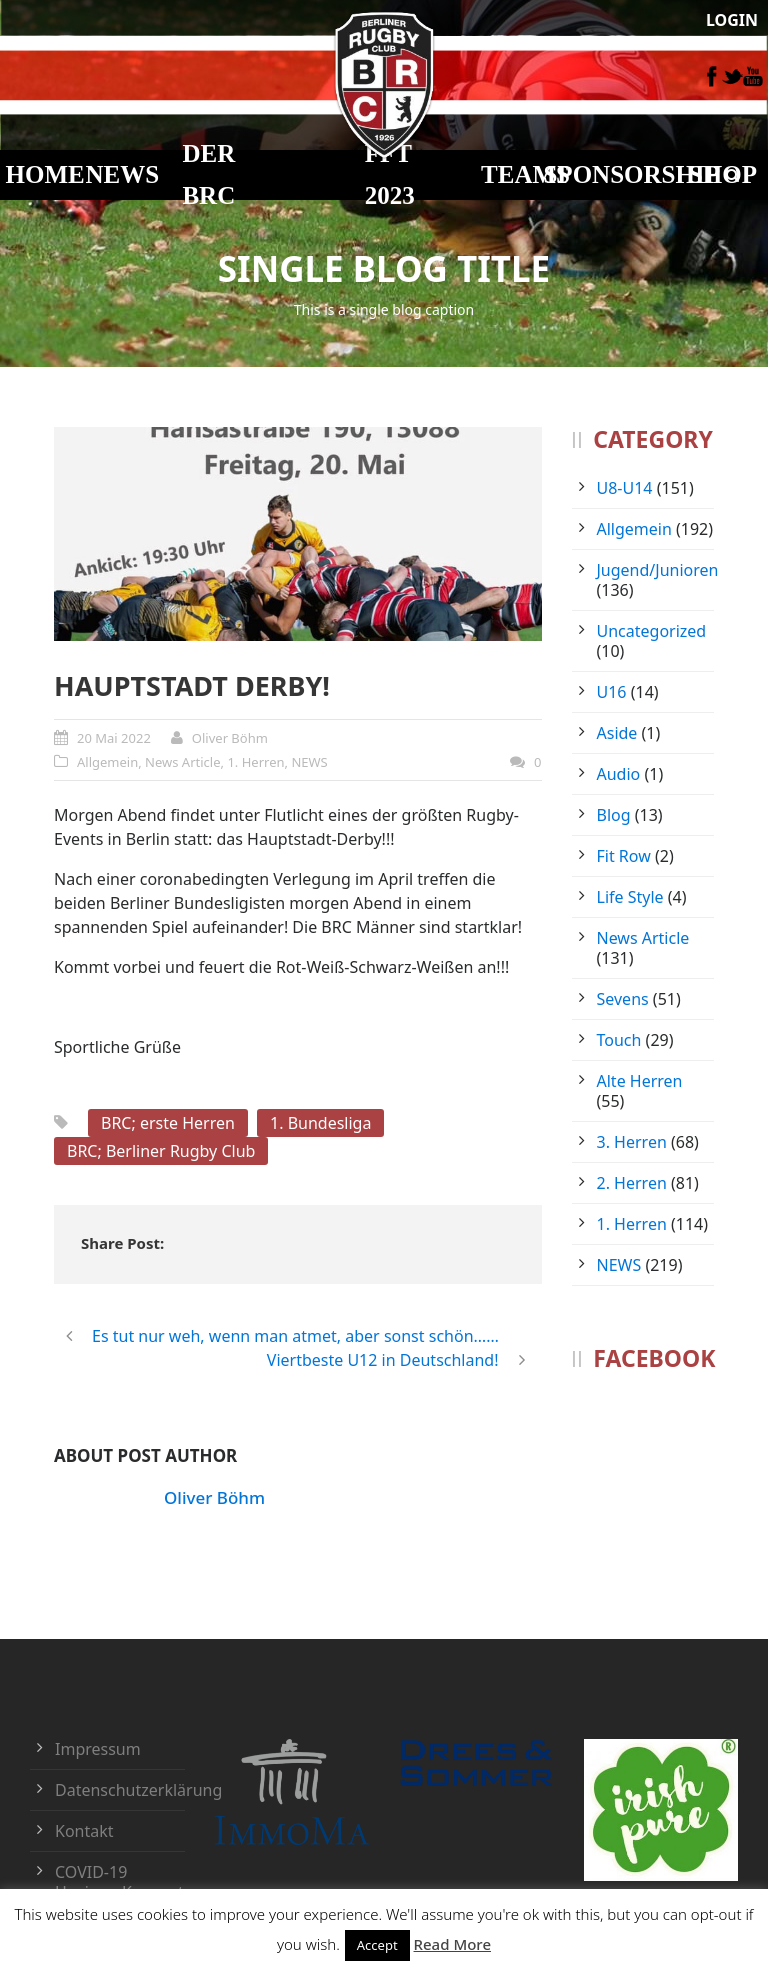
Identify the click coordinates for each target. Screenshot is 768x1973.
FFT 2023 (390, 175)
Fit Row (624, 856)
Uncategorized (652, 631)
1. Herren (255, 762)
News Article (182, 762)
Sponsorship (631, 174)
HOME (45, 174)
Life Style (630, 897)
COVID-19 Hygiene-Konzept (119, 1882)
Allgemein (107, 762)
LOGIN (732, 20)
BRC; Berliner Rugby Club (161, 1151)
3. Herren (632, 1142)
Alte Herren (640, 1081)
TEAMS (525, 174)
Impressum (98, 1749)
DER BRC (208, 175)
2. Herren (632, 1183)
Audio (619, 774)
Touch (619, 1040)
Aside (617, 733)
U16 (612, 692)
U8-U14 (625, 488)
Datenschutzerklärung (138, 1790)
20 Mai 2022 (114, 738)
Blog (614, 815)
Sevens (623, 999)
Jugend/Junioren (658, 570)
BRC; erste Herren (168, 1123)
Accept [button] (377, 1945)
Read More (452, 1944)
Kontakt (84, 1831)
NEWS (123, 174)
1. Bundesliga (320, 1123)
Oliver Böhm (230, 738)
